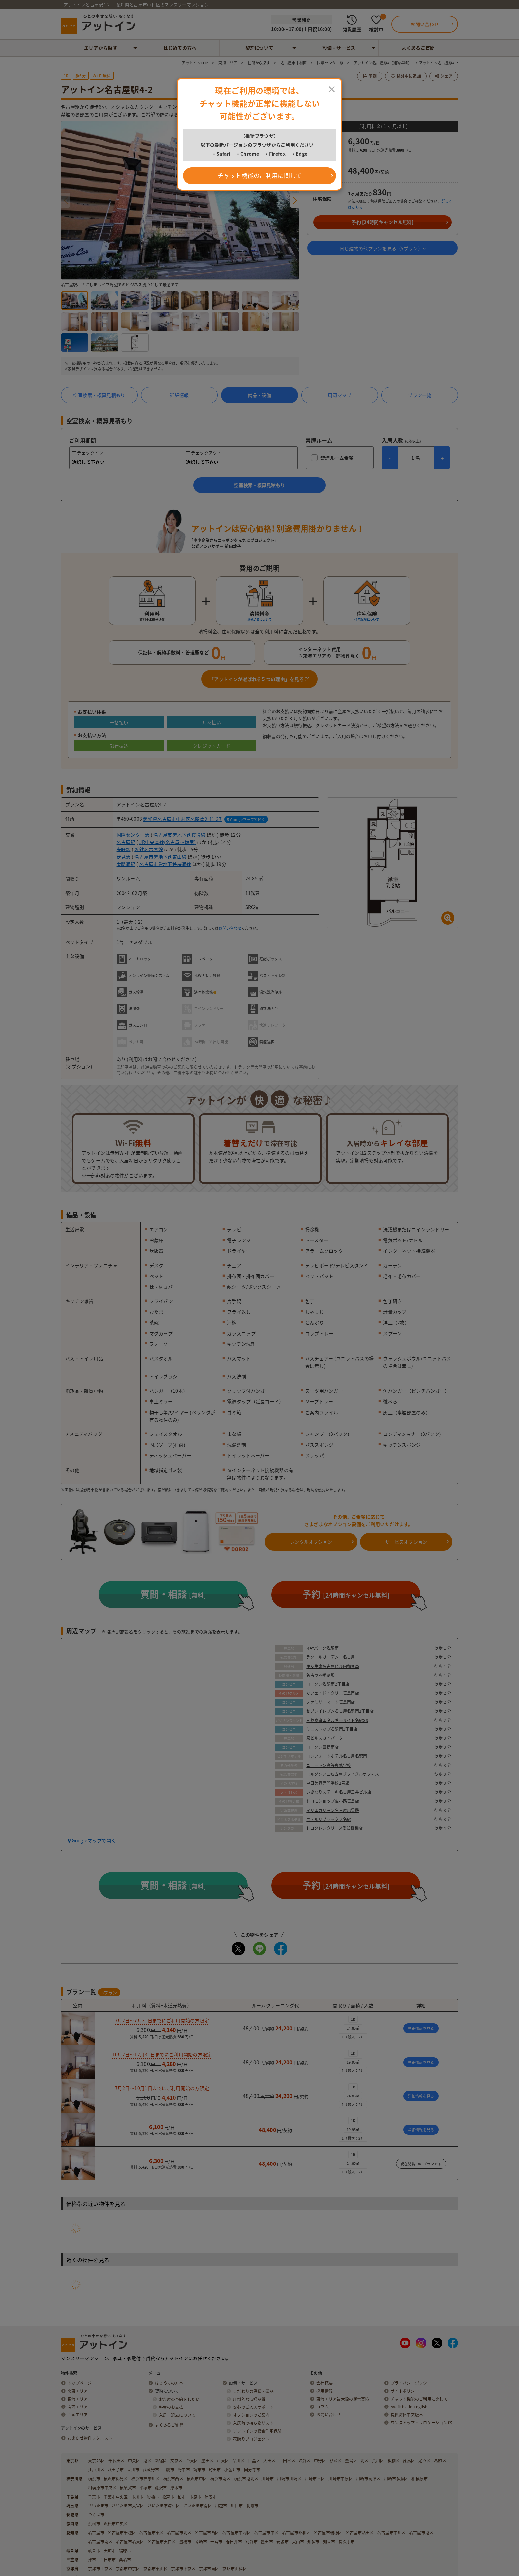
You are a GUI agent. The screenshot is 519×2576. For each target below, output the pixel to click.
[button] (294, 200)
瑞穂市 (125, 2551)
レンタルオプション (311, 1541)
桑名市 (125, 2560)
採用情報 (324, 2391)
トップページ (80, 2383)
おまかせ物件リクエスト (90, 2438)
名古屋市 (96, 2533)
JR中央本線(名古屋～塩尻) (167, 842)
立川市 (133, 2470)
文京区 (176, 2461)
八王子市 (116, 2470)
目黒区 (254, 2461)
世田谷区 (287, 2461)
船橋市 (153, 2497)
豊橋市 (185, 2542)
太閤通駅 (126, 864)
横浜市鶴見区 (116, 2479)
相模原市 (419, 2479)
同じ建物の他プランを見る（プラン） (383, 248)
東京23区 (96, 2461)
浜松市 (94, 2524)
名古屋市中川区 (391, 2533)
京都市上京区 (100, 2569)
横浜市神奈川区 (145, 2479)
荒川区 (378, 2461)
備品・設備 (259, 395)
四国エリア (78, 2415)
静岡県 (72, 2524)
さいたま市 (98, 2506)
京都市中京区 (128, 2569)
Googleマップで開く (246, 819)
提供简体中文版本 (407, 2415)
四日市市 (108, 2560)
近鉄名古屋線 (148, 849)
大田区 (269, 2461)
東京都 (72, 2461)
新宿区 (161, 2461)
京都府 (72, 2569)
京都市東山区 (155, 2569)
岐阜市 (94, 2551)
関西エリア (78, 2407)
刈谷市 (251, 2542)
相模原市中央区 (102, 2488)
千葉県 (72, 2497)
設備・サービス (338, 47)
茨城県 (72, 2515)
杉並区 (336, 2461)
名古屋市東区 (151, 2533)
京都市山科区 (234, 2569)
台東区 (192, 2461)
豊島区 (351, 2461)
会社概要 (324, 2383)
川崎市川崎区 (289, 2479)
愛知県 (72, 2533)
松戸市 (168, 2497)
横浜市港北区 (246, 2479)
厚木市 (176, 2488)
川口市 (237, 2506)
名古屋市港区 (421, 2533)
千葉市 (94, 2497)
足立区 (424, 2461)
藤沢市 (161, 2488)
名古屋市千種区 (122, 2533)
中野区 (320, 2461)
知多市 (313, 2542)
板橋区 (394, 2461)
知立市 (329, 2542)
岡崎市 (201, 2542)
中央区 (134, 2461)
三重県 (72, 2560)
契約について (259, 47)
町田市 (215, 2470)
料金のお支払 (171, 2407)
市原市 (195, 2497)
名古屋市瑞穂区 (328, 2533)
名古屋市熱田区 (360, 2533)
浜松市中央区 (116, 2524)
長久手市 (346, 2542)
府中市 (184, 2470)
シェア (443, 76)
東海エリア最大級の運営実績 (342, 2399)
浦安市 (211, 2497)
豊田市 (267, 2542)
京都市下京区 (183, 2569)
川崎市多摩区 (396, 2479)
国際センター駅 (133, 834)
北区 (364, 2461)
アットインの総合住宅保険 (257, 2431)
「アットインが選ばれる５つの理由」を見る (259, 679)
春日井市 (234, 2542)
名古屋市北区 (179, 2533)
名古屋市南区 (100, 2542)
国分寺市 (252, 2470)
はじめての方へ (180, 47)
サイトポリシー (405, 2391)
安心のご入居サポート (253, 2407)
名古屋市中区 (266, 2533)
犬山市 (298, 2542)
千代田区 (116, 2461)
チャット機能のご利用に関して (419, 2399)
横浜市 (94, 2479)
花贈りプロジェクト (251, 2439)
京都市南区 (209, 2569)
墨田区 (207, 2461)
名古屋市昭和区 (296, 2533)
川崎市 (267, 2479)
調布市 (199, 2470)
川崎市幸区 (315, 2479)
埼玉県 (72, 2506)
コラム (322, 2407)
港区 (147, 2461)
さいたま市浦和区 (164, 2506)
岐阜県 (72, 2551)
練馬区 (409, 2461)
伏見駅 (124, 856)
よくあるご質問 (418, 47)
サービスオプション (406, 1541)
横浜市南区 (220, 2479)
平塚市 (145, 2488)
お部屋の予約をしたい (179, 2399)
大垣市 (110, 2551)
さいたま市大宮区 (128, 2506)
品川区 (238, 2461)
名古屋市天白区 (162, 2542)
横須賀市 (128, 2488)
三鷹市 (168, 2470)
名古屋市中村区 (236, 2533)
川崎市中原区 (340, 2479)
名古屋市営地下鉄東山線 (160, 856)
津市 (92, 2560)
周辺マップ (339, 395)
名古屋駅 (126, 842)
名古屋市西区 (207, 2533)
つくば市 (96, 2515)
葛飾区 (440, 2461)
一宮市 (216, 2542)
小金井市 (232, 2470)
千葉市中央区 (116, 2497)
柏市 (182, 2497)
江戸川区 (96, 2470)
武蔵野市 (151, 2470)
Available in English (409, 2407)
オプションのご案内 (251, 2415)
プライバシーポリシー (411, 2383)
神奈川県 (74, 2479)
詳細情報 (179, 395)
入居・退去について (177, 2415)
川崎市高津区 (368, 2479)
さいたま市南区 (197, 2506)
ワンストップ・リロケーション (421, 2423)
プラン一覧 (419, 395)
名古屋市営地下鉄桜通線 (179, 834)
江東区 (223, 2461)
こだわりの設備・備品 (253, 2391)
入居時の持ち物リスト (253, 2423)
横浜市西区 (173, 2479)
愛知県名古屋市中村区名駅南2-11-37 (182, 819)
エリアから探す (100, 47)
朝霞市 (252, 2506)
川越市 (221, 2506)
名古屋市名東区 (130, 2542)
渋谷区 (305, 2461)
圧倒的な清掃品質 (249, 2399)
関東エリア (78, 2391)
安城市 (282, 2542)
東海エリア (78, 2399)
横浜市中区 (197, 2479)
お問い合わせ (230, 928)
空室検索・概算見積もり (99, 395)
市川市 (137, 2497)
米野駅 (124, 849)
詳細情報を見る (421, 2028)
